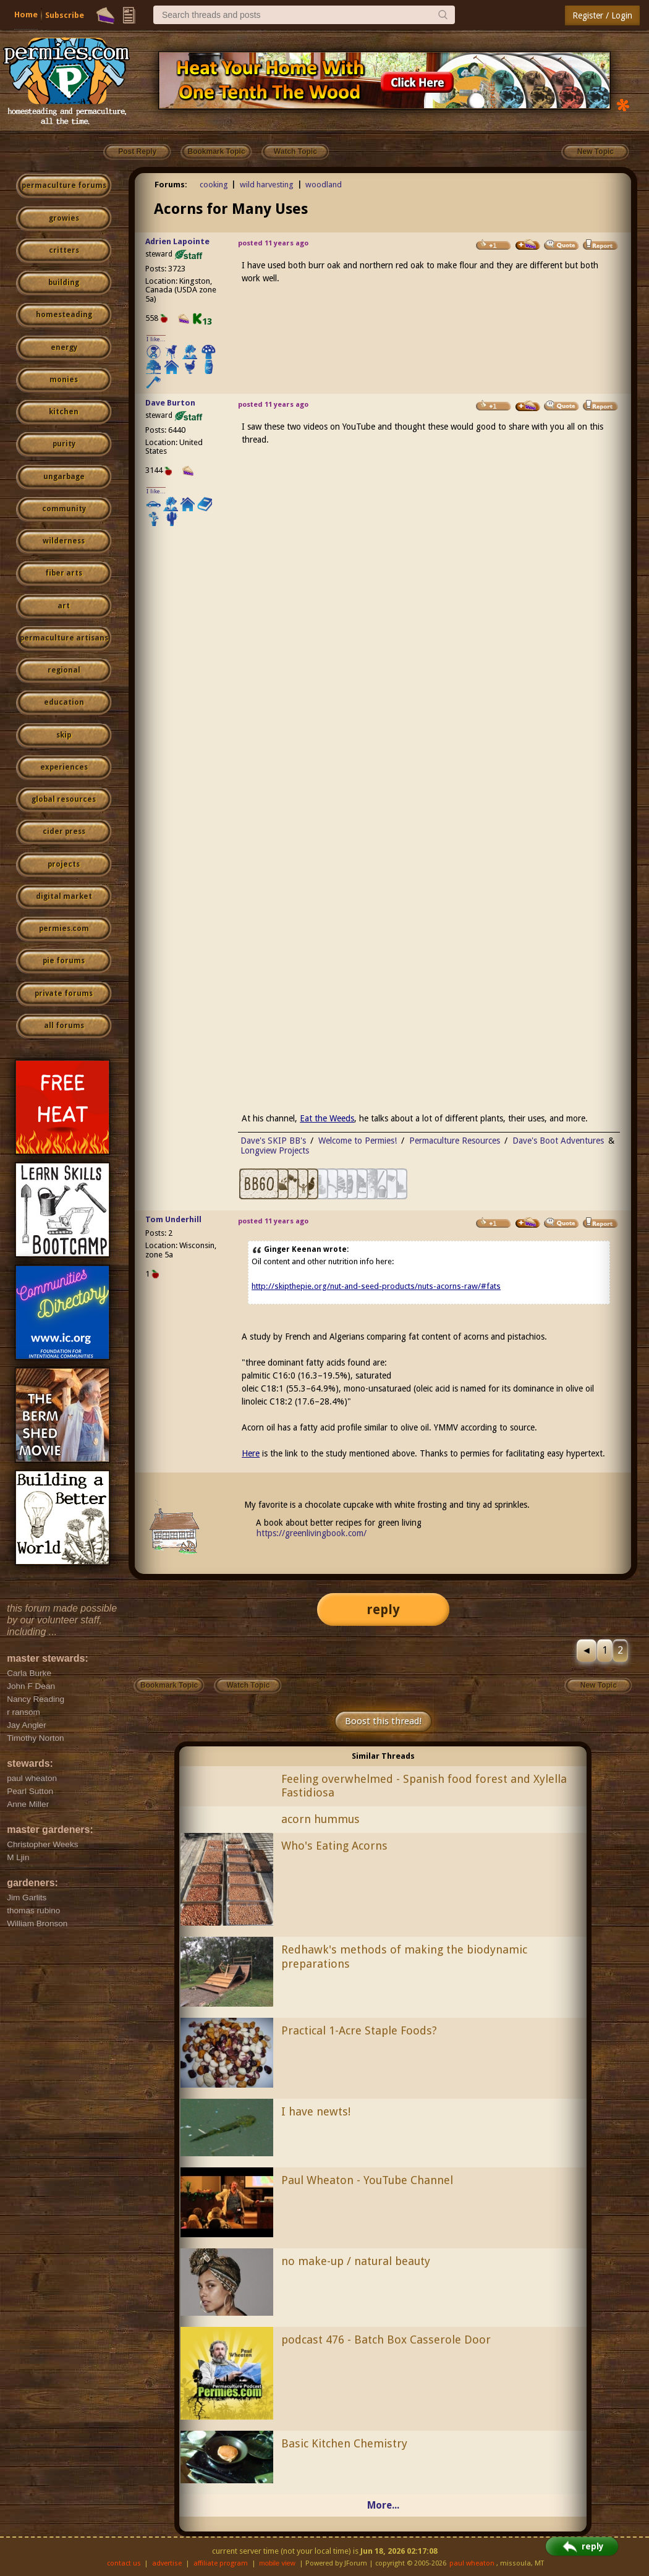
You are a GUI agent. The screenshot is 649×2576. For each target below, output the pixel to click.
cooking (214, 184)
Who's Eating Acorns (334, 1845)
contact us (124, 2563)
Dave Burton (170, 402)
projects (64, 864)
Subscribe (64, 15)
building (63, 282)
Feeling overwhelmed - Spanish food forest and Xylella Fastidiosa (424, 1786)
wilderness (64, 541)
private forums (64, 993)
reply (383, 1609)
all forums (64, 1025)
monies (63, 379)
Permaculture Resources (454, 1141)
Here (251, 1453)
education (64, 702)
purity (64, 444)
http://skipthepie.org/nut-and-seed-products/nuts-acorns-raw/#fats (376, 1286)
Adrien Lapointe (177, 241)
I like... (156, 339)
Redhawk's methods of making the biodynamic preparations (404, 1956)
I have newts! (315, 2111)
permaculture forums (64, 185)
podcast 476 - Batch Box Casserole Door (386, 2339)
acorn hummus (320, 1819)
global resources (64, 799)
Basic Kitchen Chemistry (344, 2443)
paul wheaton (471, 2563)
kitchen (63, 411)
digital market (64, 896)
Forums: (171, 184)
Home (26, 14)
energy (64, 347)
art (63, 605)
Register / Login (602, 15)
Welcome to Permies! (357, 1141)
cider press (64, 831)
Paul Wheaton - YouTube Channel (367, 2180)
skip (63, 735)
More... (383, 2505)
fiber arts (63, 573)
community (64, 508)
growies (64, 218)
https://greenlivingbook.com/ (312, 1533)
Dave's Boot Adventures (558, 1141)
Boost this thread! (383, 1721)
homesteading (64, 314)
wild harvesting (267, 184)
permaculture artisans (64, 638)
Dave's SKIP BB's (273, 1141)
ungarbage (64, 476)
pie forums (64, 960)
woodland (323, 184)
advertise (167, 2563)
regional (64, 670)
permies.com (64, 928)
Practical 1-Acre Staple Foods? (359, 2030)
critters (64, 250)
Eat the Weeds (327, 1118)
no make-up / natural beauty (355, 2261)
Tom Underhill (173, 1219)
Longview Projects (274, 1150)
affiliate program (220, 2563)
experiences (64, 767)
